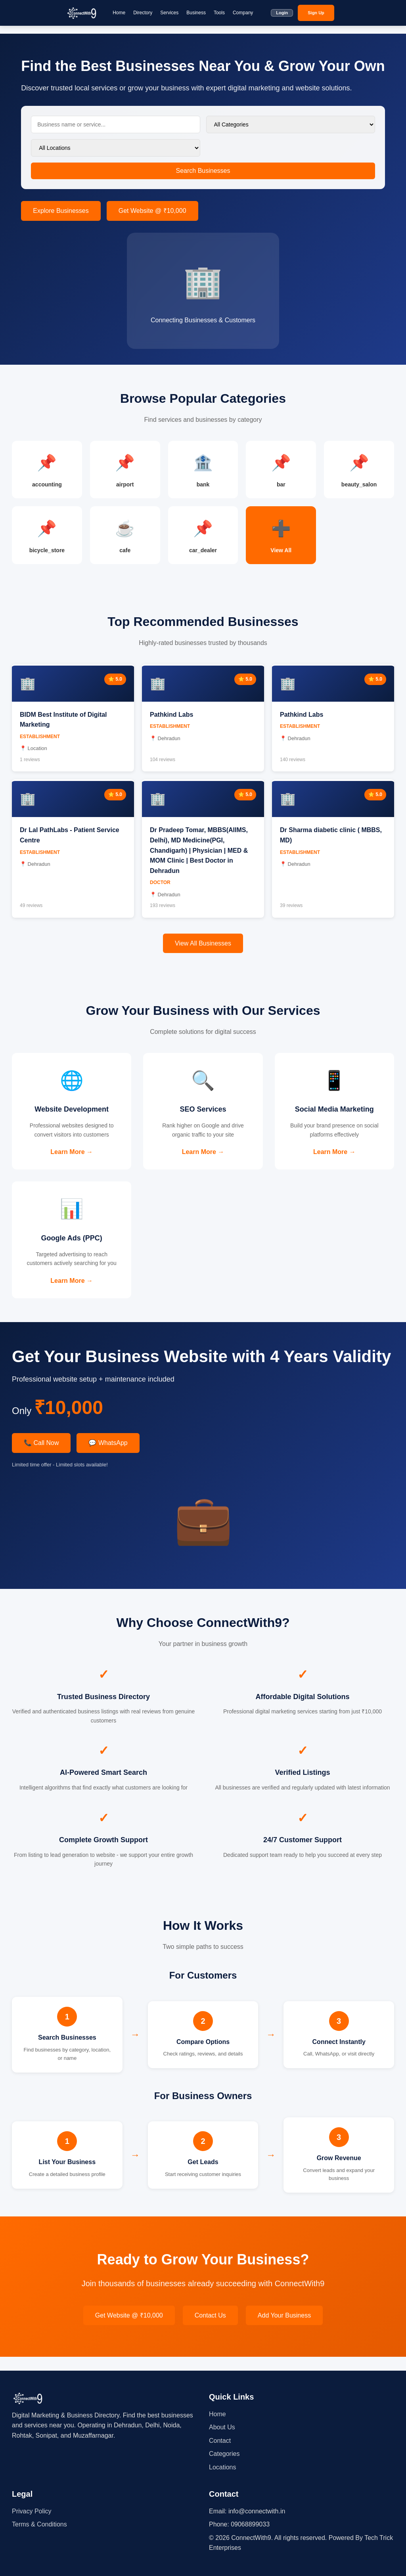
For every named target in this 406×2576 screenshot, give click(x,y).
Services (169, 12)
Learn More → (71, 1159)
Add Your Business (284, 2329)
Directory (142, 12)
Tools (219, 12)
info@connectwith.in (256, 2511)
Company (243, 12)
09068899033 (250, 2524)
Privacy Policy (32, 2511)
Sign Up (316, 12)
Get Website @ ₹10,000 (152, 210)
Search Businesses (203, 170)
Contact (220, 2440)
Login (282, 12)
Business (196, 12)
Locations (222, 2467)
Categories (224, 2454)
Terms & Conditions (39, 2524)
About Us (222, 2427)
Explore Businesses (61, 210)
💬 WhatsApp (107, 1456)
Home (119, 12)
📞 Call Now (41, 1456)
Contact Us (210, 2329)
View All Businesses (203, 948)
